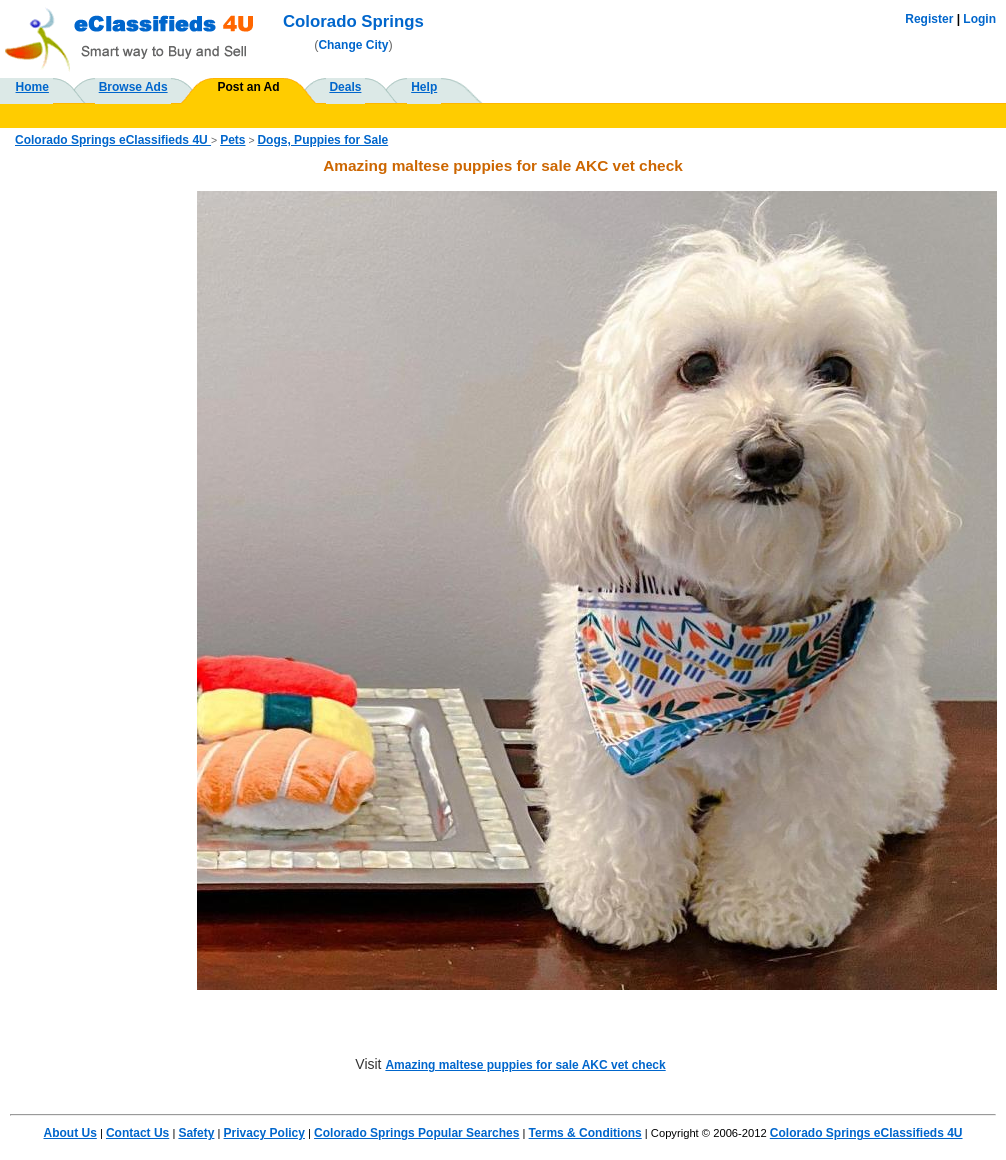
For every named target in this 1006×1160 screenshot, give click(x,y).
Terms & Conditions (585, 1133)
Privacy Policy (264, 1133)
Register (929, 19)
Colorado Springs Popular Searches (416, 1133)
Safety (196, 1133)
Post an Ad (248, 87)
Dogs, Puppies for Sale (322, 140)
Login (979, 19)
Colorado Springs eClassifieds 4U (113, 140)
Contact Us (137, 1133)
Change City (353, 45)
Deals (345, 87)
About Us (69, 1133)
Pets (232, 140)
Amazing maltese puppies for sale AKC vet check (525, 1065)
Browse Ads (133, 87)
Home (32, 87)
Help (424, 87)
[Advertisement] (104, 491)
